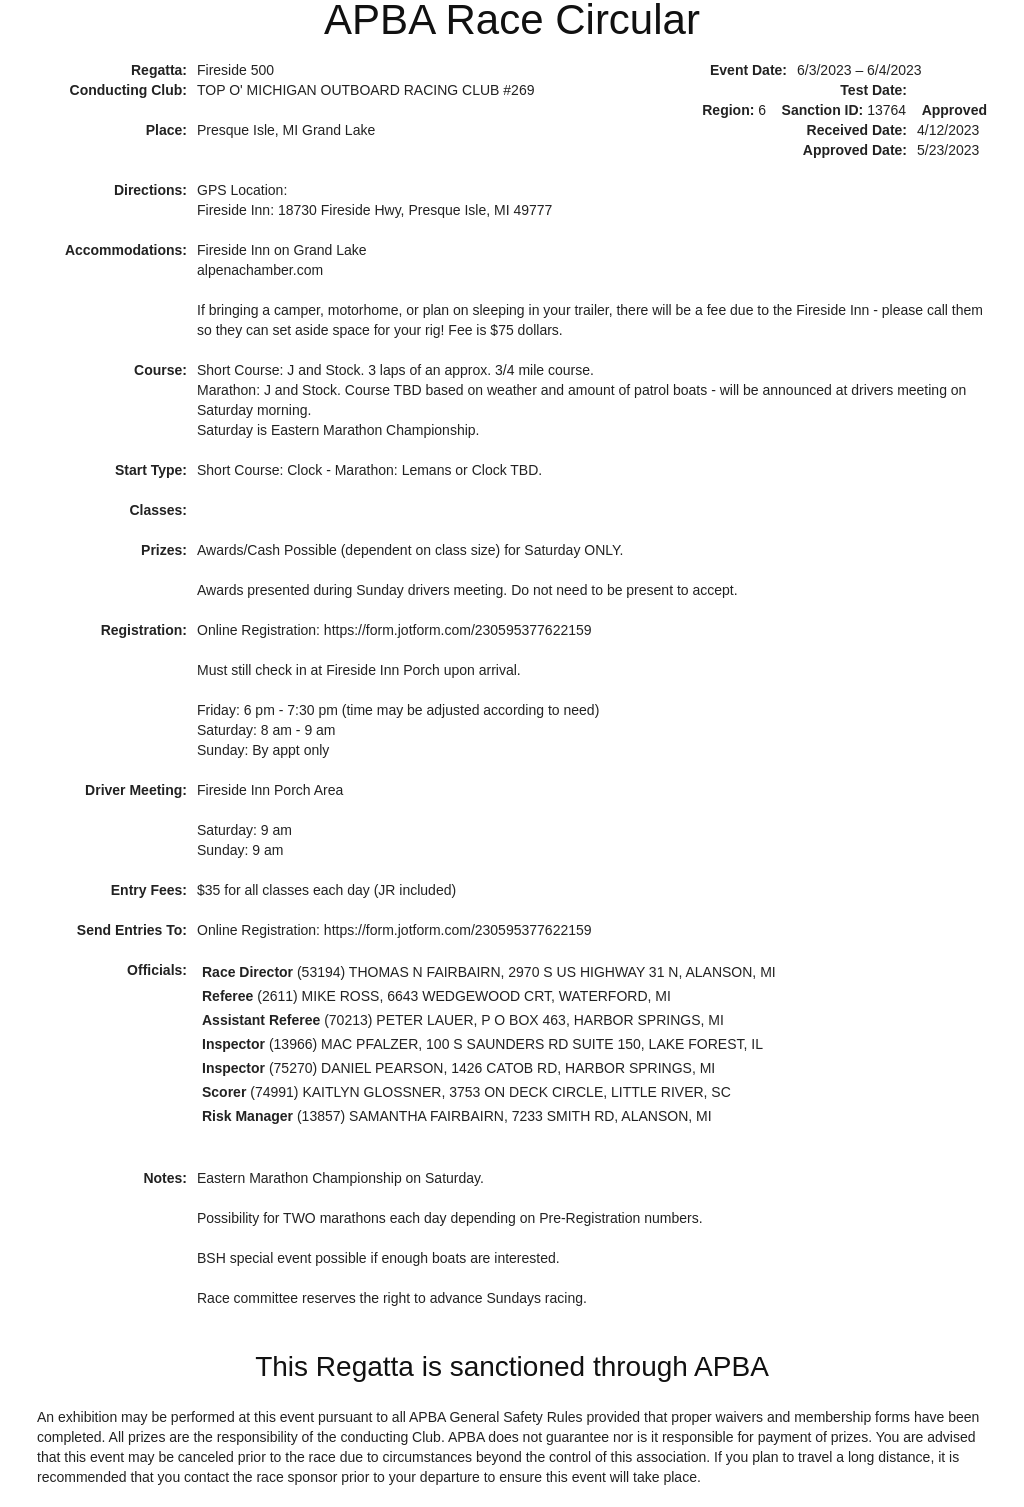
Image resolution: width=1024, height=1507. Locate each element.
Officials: (157, 970)
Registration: (144, 630)
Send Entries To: (132, 930)
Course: (160, 370)
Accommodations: (126, 250)
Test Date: (873, 90)
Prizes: (164, 550)
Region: (728, 110)
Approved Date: (855, 150)
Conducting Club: (128, 90)
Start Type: (151, 470)
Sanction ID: (823, 110)
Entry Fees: (149, 890)
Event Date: (748, 70)
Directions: (150, 190)
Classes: (158, 510)
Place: (166, 130)
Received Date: (857, 130)
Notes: (165, 1178)
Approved (954, 110)
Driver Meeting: (136, 790)
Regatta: (159, 70)
